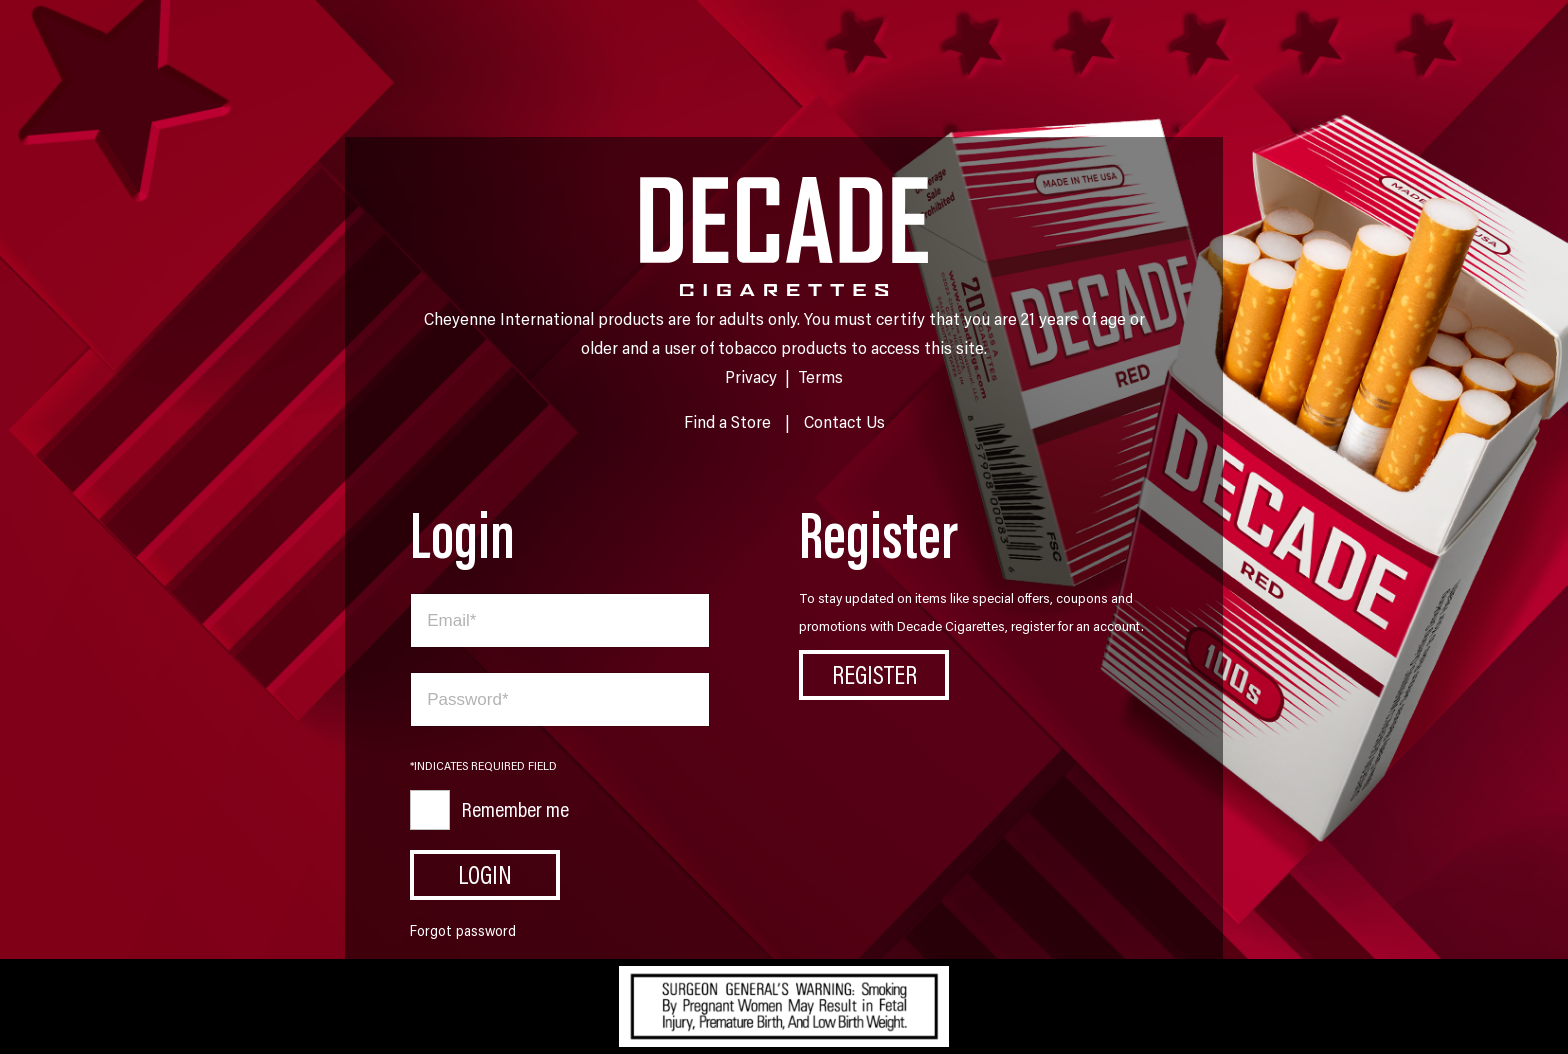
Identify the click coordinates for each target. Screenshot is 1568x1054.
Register (874, 674)
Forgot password (463, 930)
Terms (820, 376)
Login (485, 874)
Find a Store (727, 421)
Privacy (751, 376)
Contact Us (844, 421)
